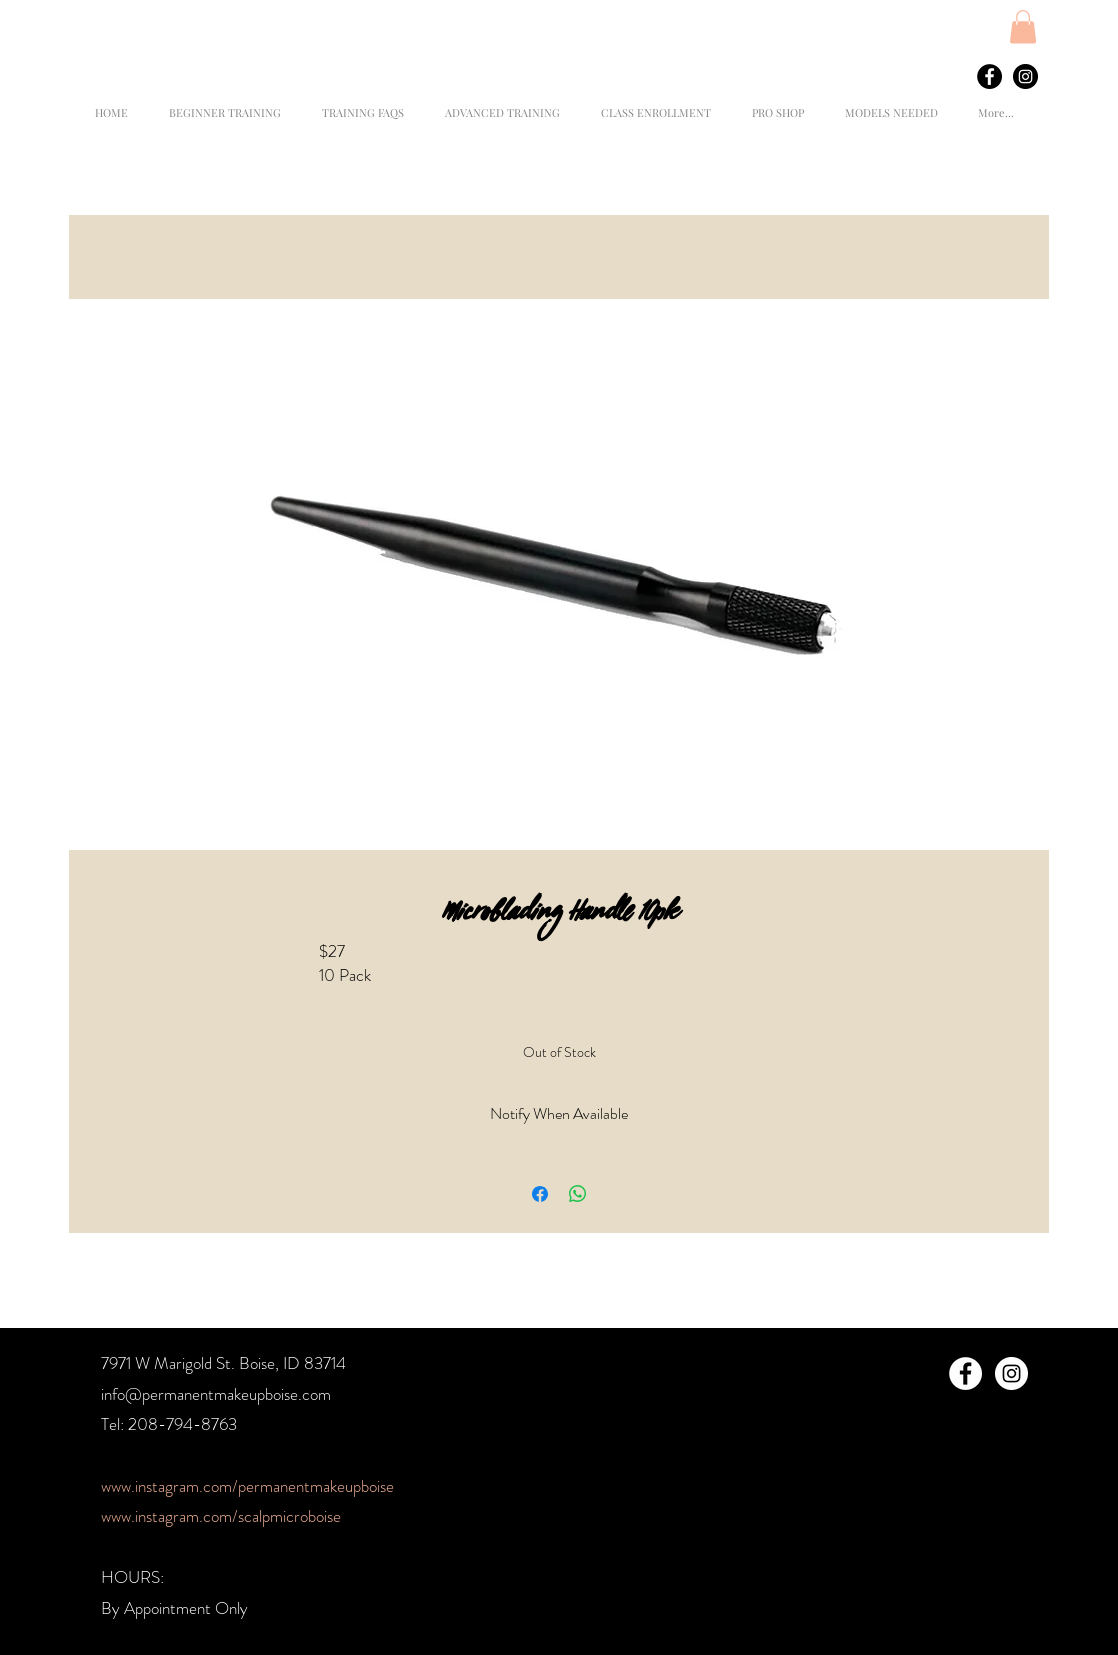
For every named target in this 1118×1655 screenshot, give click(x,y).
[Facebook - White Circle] (965, 1373)
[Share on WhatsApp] (578, 1194)
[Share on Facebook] (540, 1194)
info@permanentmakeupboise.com (216, 1394)
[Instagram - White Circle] (1011, 1373)
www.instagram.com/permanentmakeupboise (247, 1486)
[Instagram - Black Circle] (1025, 76)
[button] (1023, 26)
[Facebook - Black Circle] (989, 76)
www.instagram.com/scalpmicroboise (221, 1516)
